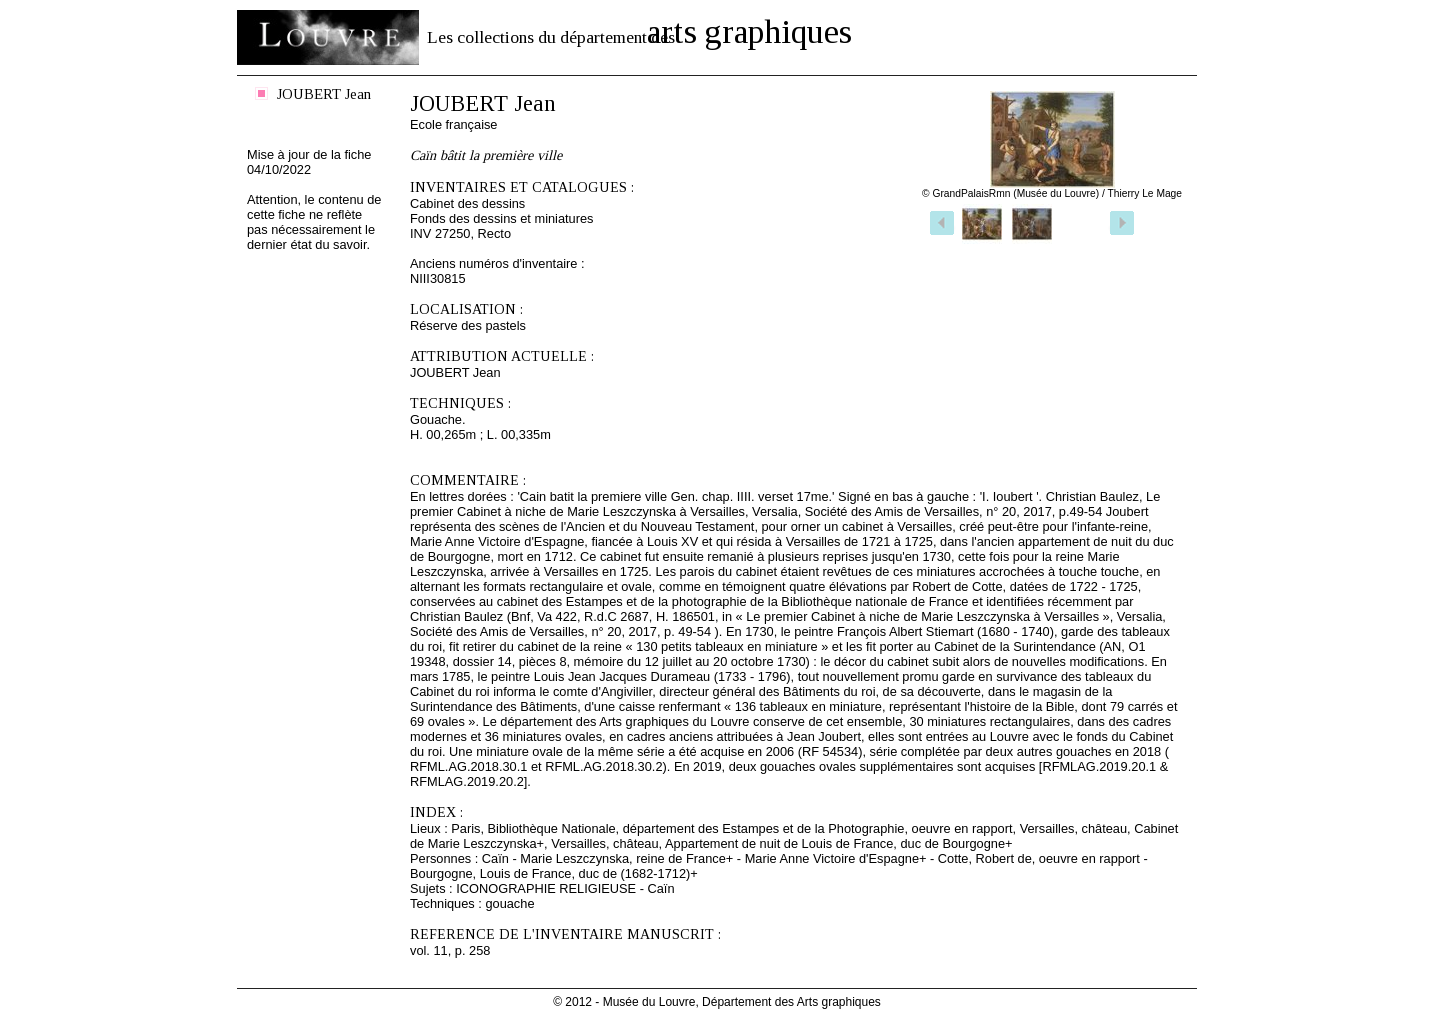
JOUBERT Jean (324, 94)
